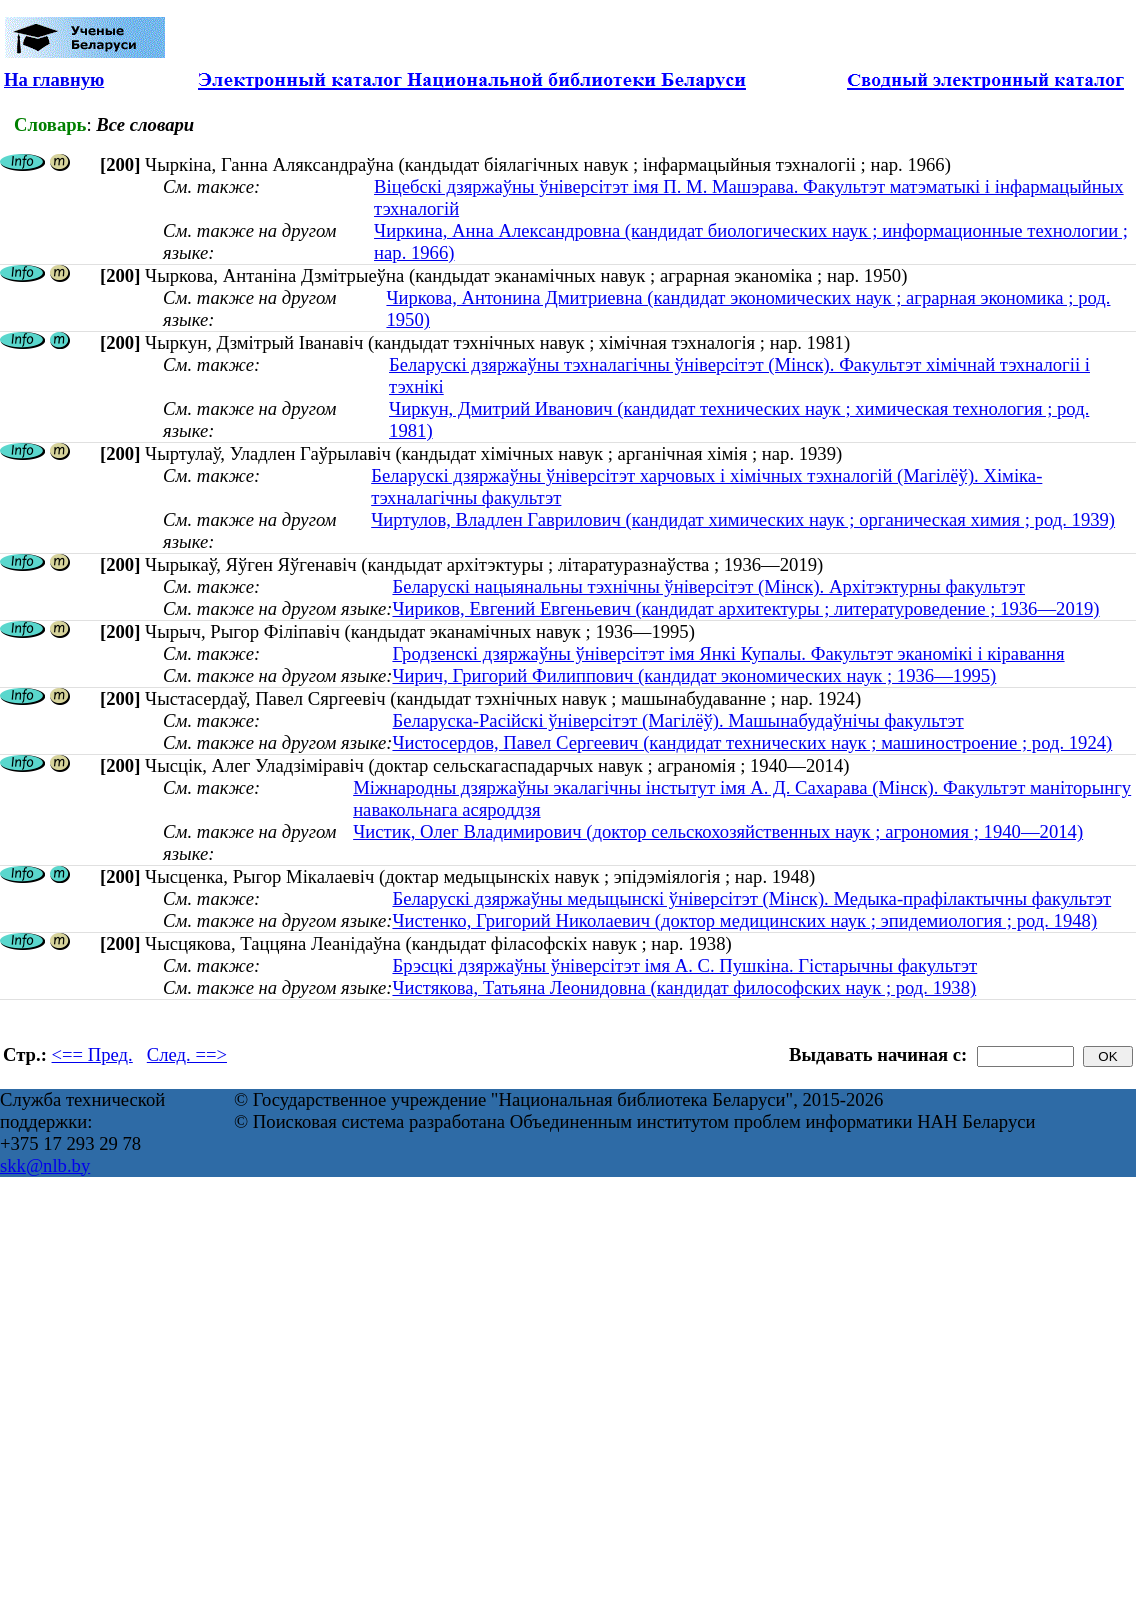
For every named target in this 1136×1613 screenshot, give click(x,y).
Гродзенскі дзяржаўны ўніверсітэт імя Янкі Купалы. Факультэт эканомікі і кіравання (728, 653)
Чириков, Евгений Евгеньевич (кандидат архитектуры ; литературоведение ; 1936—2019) (745, 608)
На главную (54, 79)
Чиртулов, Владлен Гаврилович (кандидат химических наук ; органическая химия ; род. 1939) (743, 519)
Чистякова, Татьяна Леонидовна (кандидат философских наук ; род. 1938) (684, 987)
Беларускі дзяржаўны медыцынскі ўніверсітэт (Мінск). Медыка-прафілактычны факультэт (751, 898)
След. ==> (187, 1054)
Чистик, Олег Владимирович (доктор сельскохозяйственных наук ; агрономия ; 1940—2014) (718, 831)
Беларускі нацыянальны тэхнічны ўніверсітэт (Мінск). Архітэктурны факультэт (708, 586)
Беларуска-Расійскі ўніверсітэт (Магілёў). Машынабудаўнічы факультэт (677, 720)
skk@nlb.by (45, 1165)
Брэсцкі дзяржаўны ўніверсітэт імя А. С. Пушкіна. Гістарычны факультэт (684, 965)
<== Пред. (92, 1054)
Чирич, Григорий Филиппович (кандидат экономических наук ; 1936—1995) (694, 675)
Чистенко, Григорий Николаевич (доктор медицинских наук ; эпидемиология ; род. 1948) (744, 920)
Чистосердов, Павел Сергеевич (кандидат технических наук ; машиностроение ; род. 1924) (752, 742)
